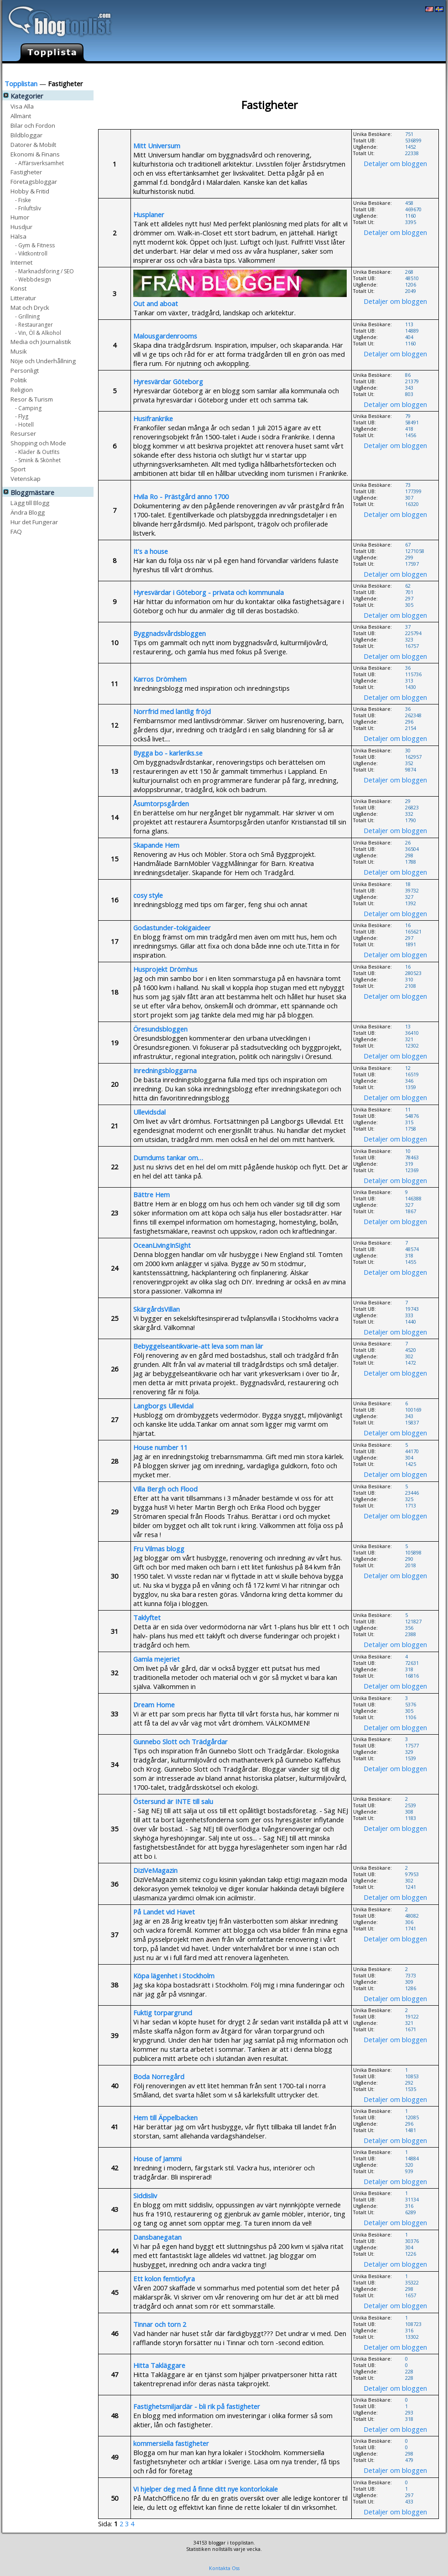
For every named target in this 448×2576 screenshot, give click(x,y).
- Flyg (21, 415)
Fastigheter (26, 172)
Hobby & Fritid (29, 191)
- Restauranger (34, 324)
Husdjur (21, 226)
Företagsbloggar (33, 181)
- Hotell (24, 424)
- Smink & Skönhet (38, 459)
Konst (18, 288)
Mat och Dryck (29, 307)
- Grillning (27, 316)
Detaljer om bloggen (395, 163)
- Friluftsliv (28, 207)
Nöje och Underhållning (43, 361)
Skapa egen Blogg (415, 70)
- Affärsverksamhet (39, 162)
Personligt (24, 370)
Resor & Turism (31, 399)
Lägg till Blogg (248, 70)
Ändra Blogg (298, 70)
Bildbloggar (26, 135)
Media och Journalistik (40, 341)
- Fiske (23, 199)
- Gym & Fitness (35, 244)
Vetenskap (25, 478)
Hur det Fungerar (353, 70)
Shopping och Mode (38, 443)
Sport (18, 469)
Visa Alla (22, 106)
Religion (21, 389)
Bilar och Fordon (32, 125)
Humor (19, 217)
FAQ (16, 531)
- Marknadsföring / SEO (44, 270)
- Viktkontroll (31, 253)
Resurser (23, 433)
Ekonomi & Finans (35, 154)
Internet (21, 262)
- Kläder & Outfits (37, 451)
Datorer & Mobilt (33, 144)
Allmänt (20, 116)
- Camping (28, 407)
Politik (18, 380)
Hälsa (18, 236)
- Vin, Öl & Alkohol (38, 332)
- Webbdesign (33, 279)
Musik (18, 351)
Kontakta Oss (224, 2568)
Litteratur (23, 298)
